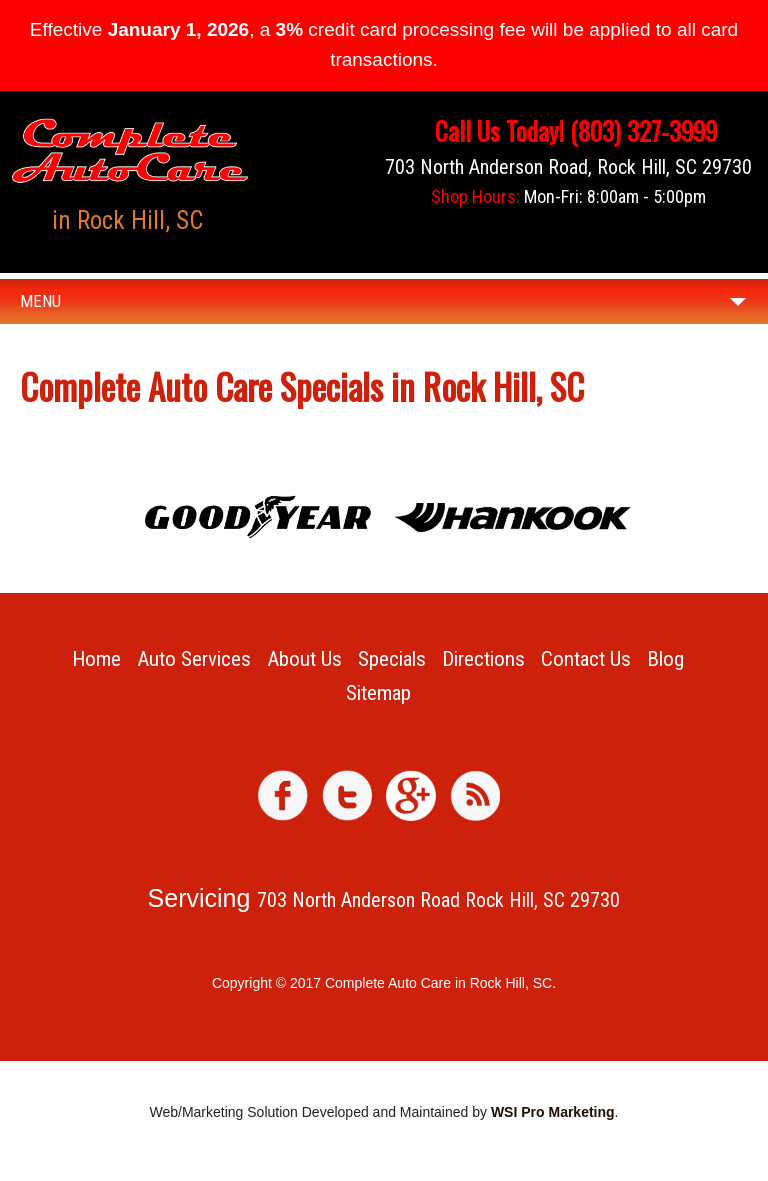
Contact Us (586, 659)
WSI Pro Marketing (553, 1112)
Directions (483, 659)
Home (96, 659)
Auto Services (194, 659)
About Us (304, 659)
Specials (392, 659)
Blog (665, 659)
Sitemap (378, 693)
